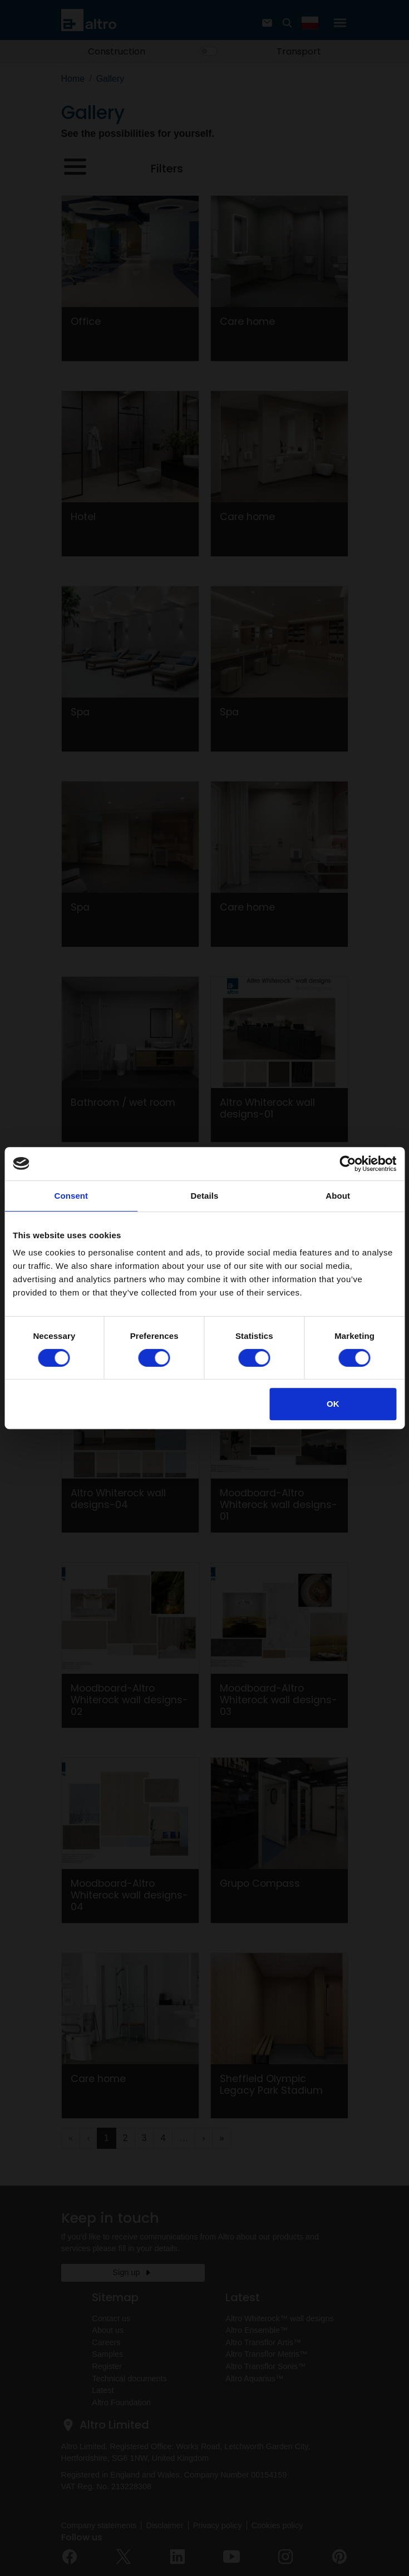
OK (333, 1403)
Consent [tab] (71, 1195)
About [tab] (338, 1195)
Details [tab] (205, 1195)
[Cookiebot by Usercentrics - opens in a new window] (347, 1163)
